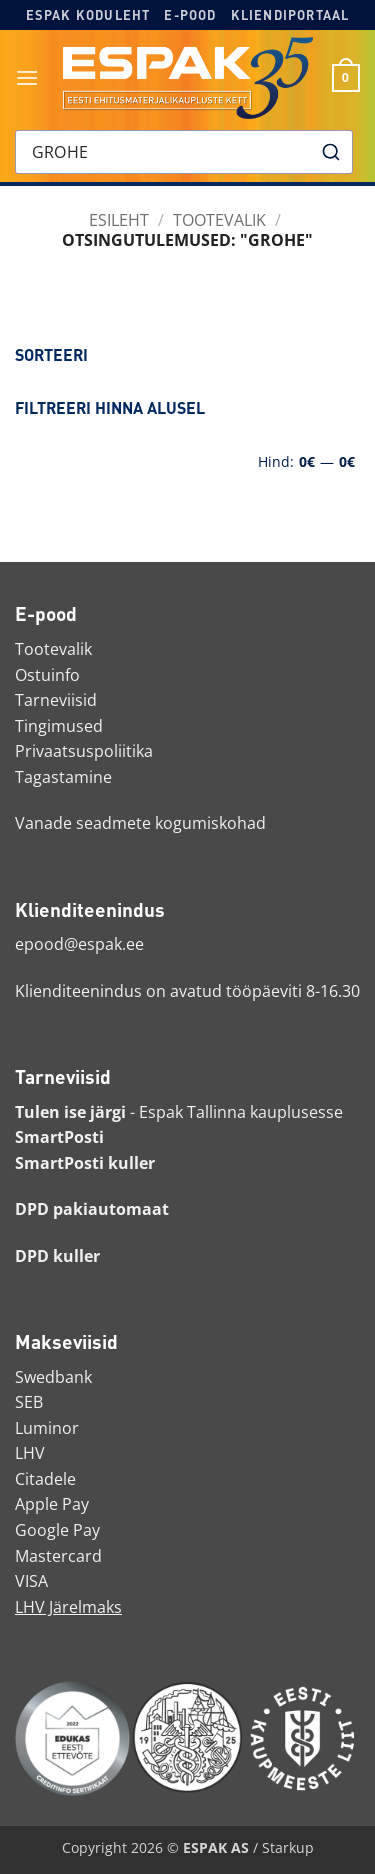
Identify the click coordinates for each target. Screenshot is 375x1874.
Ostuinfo (47, 675)
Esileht (119, 220)
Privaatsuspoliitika (84, 751)
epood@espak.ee (79, 944)
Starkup (288, 1847)
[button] (27, 77)
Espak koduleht (88, 15)
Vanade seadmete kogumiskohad (140, 823)
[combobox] (184, 152)
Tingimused (59, 726)
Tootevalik (219, 220)
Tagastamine (63, 777)
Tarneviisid (56, 700)
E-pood (190, 15)
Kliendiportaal (290, 15)
